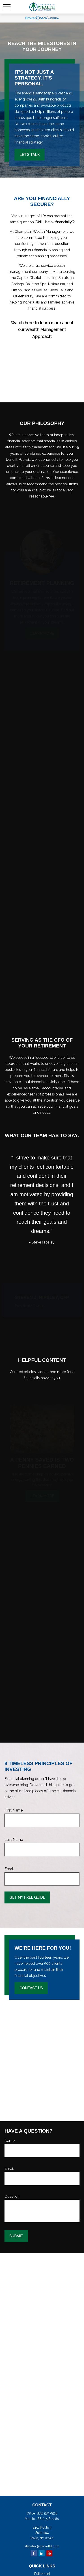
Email (9, 1869)
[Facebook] (34, 2553)
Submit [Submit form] (16, 2236)
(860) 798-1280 (48, 2519)
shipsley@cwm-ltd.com (42, 2546)
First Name (13, 1810)
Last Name (13, 1839)
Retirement (42, 2574)
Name (9, 2140)
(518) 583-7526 (47, 2513)
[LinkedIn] (42, 2553)
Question (11, 2196)
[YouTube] (49, 2553)
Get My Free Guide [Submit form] (27, 1897)
